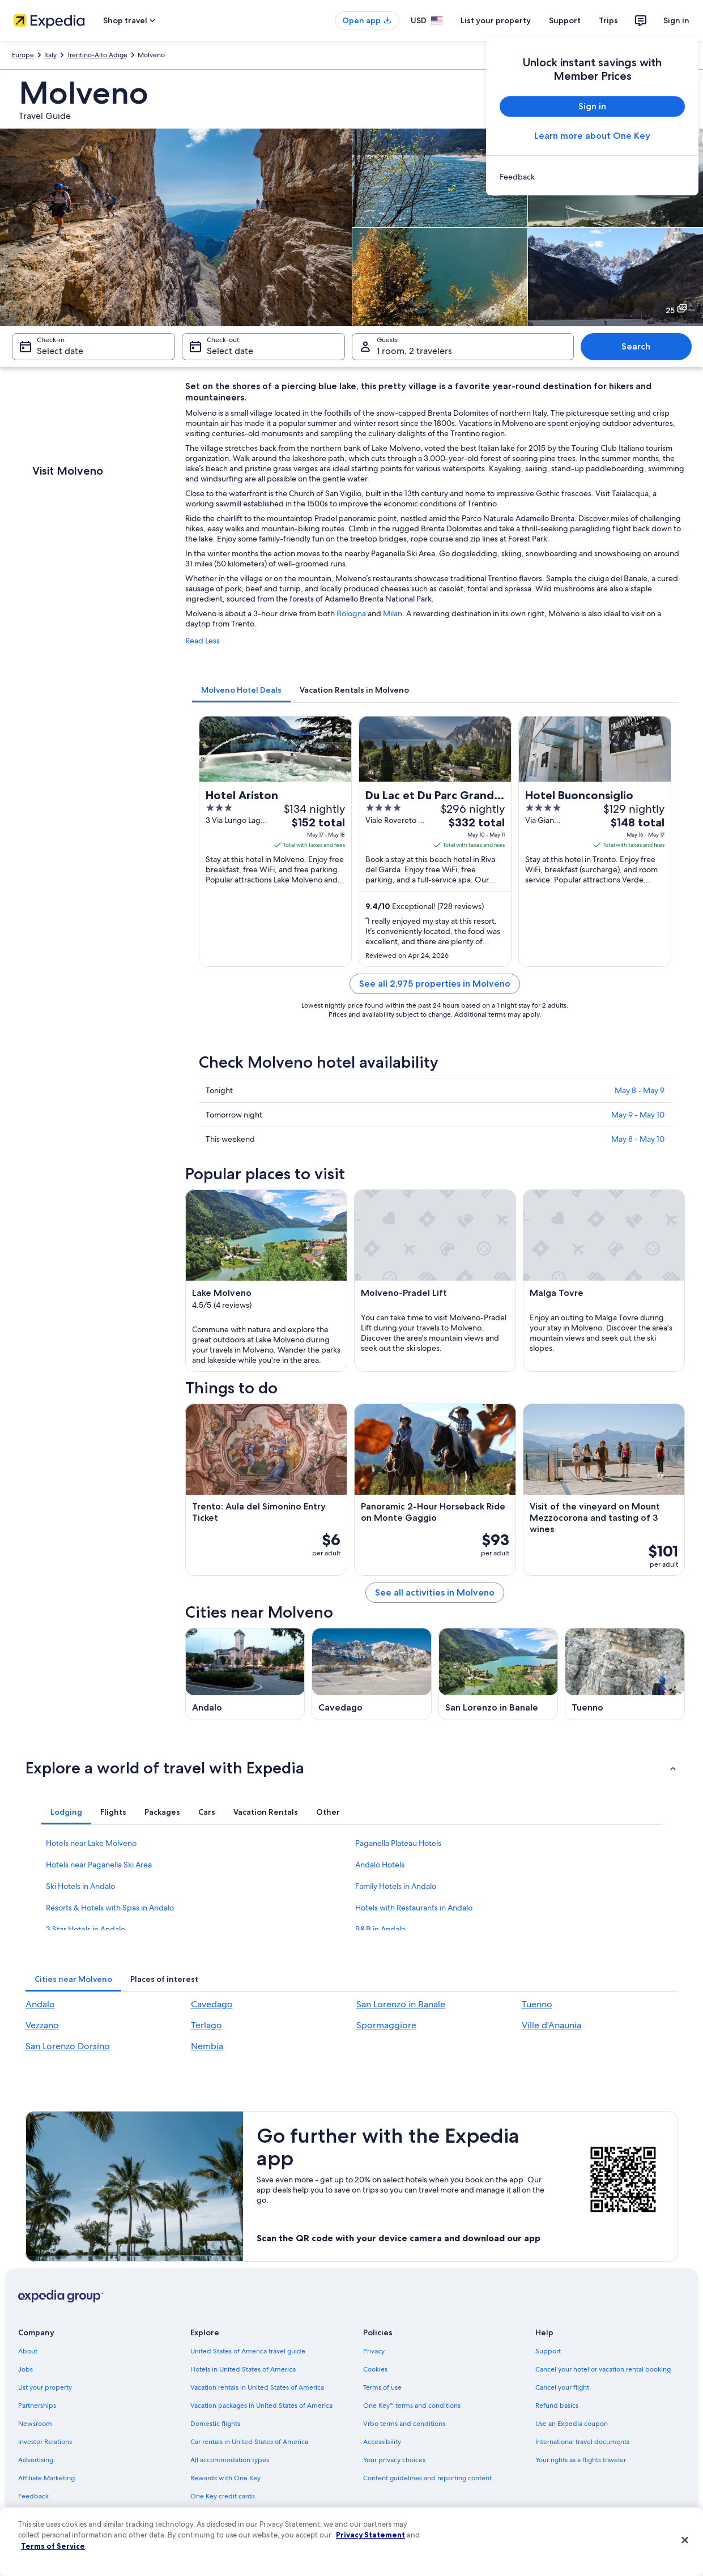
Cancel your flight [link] (562, 2387)
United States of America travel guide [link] (247, 2351)
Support (565, 20)
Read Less (202, 641)
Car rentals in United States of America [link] (249, 2441)
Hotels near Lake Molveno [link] (91, 1843)
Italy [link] (50, 54)
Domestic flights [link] (215, 2423)
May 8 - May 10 (637, 1139)
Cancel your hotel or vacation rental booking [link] (603, 2369)
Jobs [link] (25, 2369)
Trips (608, 20)
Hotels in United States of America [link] (243, 2369)
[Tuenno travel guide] (625, 1674)
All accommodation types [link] (229, 2459)
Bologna (351, 613)
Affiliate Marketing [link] (46, 2478)
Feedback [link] (33, 2496)
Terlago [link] (206, 2025)
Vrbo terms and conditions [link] (404, 2423)
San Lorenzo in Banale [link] (400, 2004)
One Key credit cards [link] (222, 2496)
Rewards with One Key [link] (225, 2478)
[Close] (684, 2540)
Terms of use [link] (382, 2387)
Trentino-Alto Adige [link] (97, 54)
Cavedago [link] (212, 2004)
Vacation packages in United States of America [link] (261, 2405)
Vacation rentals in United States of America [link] (257, 2387)
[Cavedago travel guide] (372, 1674)
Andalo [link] (40, 2004)
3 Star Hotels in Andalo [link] (85, 1929)
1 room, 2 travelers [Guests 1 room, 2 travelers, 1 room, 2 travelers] (414, 351)
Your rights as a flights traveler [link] (580, 2459)
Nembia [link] (207, 2046)
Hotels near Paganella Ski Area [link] (99, 1865)
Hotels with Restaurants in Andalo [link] (413, 1908)
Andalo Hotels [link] (379, 1865)
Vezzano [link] (42, 2025)
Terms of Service (53, 2546)
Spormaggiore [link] (386, 2025)
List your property (496, 20)
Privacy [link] (374, 2351)
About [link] (27, 2351)
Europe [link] (23, 54)
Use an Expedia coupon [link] (571, 2423)
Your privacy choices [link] (394, 2459)
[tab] (241, 689)
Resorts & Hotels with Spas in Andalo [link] (110, 1908)
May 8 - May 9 (639, 1090)
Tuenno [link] (537, 2004)
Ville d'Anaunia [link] (551, 2025)
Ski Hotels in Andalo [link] (80, 1886)
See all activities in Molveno (435, 1592)
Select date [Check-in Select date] (60, 351)
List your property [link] (45, 2387)
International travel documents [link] (582, 2441)
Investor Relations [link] (45, 2441)
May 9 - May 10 (637, 1115)
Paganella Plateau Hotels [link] (398, 1843)
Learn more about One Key (592, 135)
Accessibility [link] (382, 2441)
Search (635, 346)
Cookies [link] (375, 2369)
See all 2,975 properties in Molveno (434, 983)
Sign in (676, 20)
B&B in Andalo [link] (380, 1929)
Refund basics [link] (556, 2405)
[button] (352, 1768)
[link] (592, 177)
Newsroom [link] (35, 2423)
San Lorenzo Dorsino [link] (67, 2046)
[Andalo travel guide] (245, 1674)
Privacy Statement (370, 2534)
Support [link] (548, 2351)
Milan (392, 613)
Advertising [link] (35, 2459)
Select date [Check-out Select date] (230, 351)
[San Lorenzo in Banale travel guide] (498, 1674)
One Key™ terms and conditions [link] (412, 2405)
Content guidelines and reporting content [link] (427, 2478)
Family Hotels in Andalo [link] (395, 1886)
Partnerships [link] (37, 2405)
